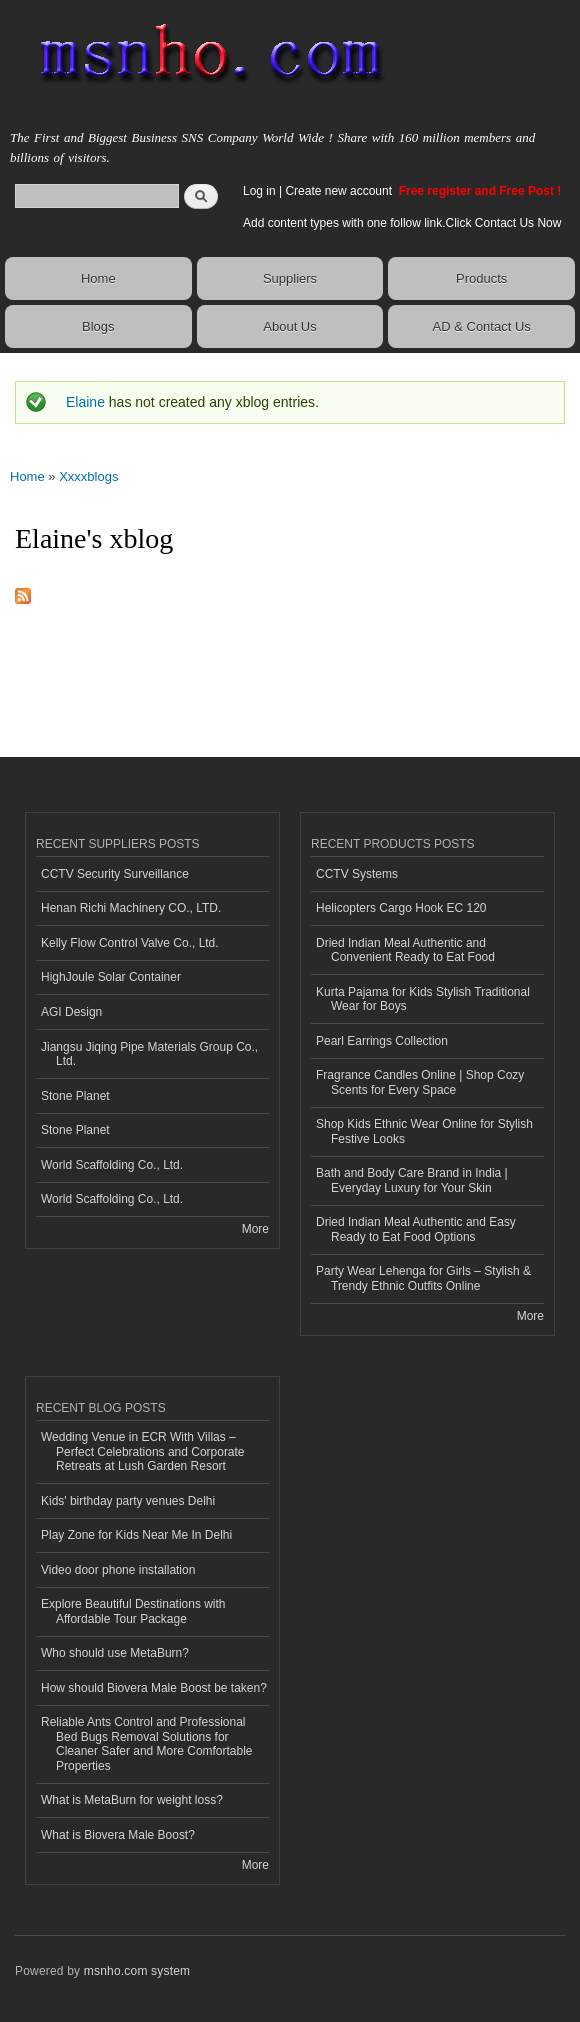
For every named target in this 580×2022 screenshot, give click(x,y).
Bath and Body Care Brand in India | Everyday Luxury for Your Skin (412, 1180)
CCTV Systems (357, 874)
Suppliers (290, 278)
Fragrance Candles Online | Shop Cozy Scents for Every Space (420, 1082)
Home (98, 278)
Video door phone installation (118, 1570)
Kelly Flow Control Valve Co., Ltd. (130, 943)
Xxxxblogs (88, 476)
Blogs (98, 326)
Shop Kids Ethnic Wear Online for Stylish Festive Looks (424, 1131)
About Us (289, 326)
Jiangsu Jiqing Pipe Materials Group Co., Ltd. (149, 1054)
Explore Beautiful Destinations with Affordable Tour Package (133, 1611)
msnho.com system (137, 1971)
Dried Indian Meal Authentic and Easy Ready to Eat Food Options (416, 1229)
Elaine (85, 402)
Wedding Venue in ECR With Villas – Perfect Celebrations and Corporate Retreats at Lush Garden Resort (143, 1451)
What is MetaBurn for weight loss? (132, 1800)
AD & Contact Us (482, 326)
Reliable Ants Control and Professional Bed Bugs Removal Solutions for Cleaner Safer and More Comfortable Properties (147, 1743)
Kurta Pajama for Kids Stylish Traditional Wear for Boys (423, 999)
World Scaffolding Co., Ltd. (112, 1165)
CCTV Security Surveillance (115, 874)
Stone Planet (75, 1096)
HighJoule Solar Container (111, 977)
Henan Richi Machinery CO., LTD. (131, 908)
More (255, 1229)
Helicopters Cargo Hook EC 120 (401, 908)
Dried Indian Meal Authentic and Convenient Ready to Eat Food (405, 950)
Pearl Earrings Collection (382, 1041)
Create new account (340, 191)
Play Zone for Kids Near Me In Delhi (136, 1535)
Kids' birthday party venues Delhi (128, 1501)
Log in (259, 191)
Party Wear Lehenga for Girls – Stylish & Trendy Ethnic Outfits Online (423, 1278)
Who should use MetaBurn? (115, 1653)
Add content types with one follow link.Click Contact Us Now (402, 223)
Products (481, 278)
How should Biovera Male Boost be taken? (154, 1688)
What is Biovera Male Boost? (118, 1835)
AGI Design (71, 1012)
